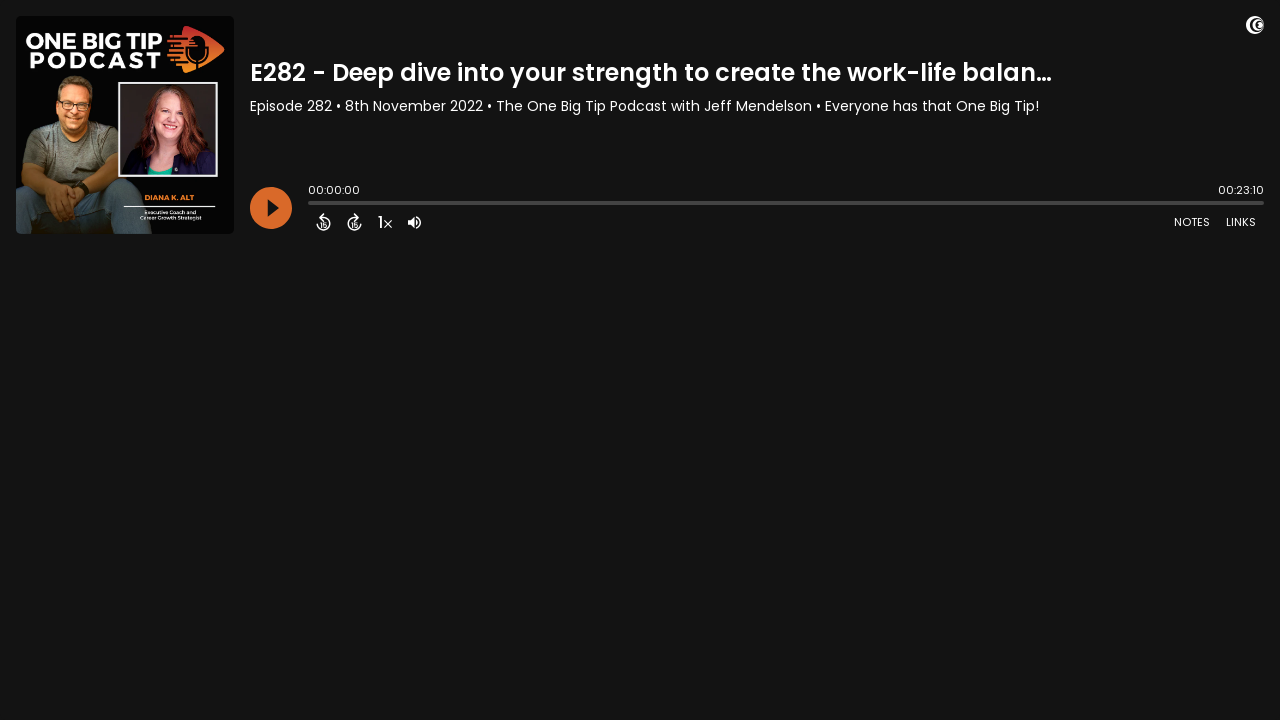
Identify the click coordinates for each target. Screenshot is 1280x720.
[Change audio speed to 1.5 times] (385, 222)
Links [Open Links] (1241, 222)
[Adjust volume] (414, 222)
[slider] (313, 205)
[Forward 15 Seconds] (354, 222)
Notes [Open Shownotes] (1192, 222)
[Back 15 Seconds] (323, 222)
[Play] (271, 208)
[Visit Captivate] (1255, 28)
